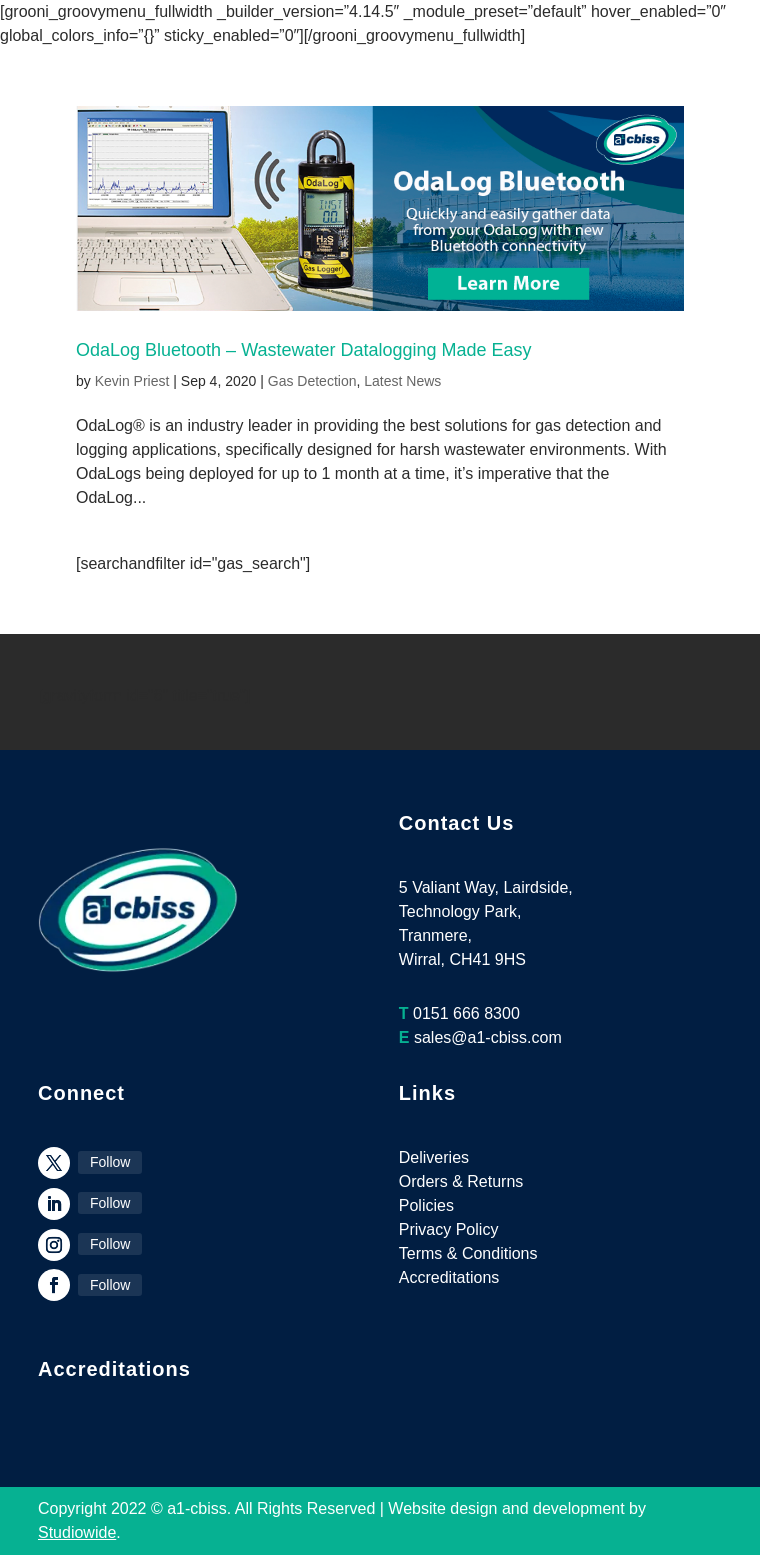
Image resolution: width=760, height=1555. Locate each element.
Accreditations (449, 1277)
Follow (110, 1162)
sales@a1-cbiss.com (488, 1037)
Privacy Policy (449, 1229)
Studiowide (77, 1532)
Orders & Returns (461, 1181)
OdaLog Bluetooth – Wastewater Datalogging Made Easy (304, 350)
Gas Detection (312, 381)
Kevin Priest (132, 381)
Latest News (402, 381)
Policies (426, 1205)
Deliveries (434, 1157)
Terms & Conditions (468, 1253)
